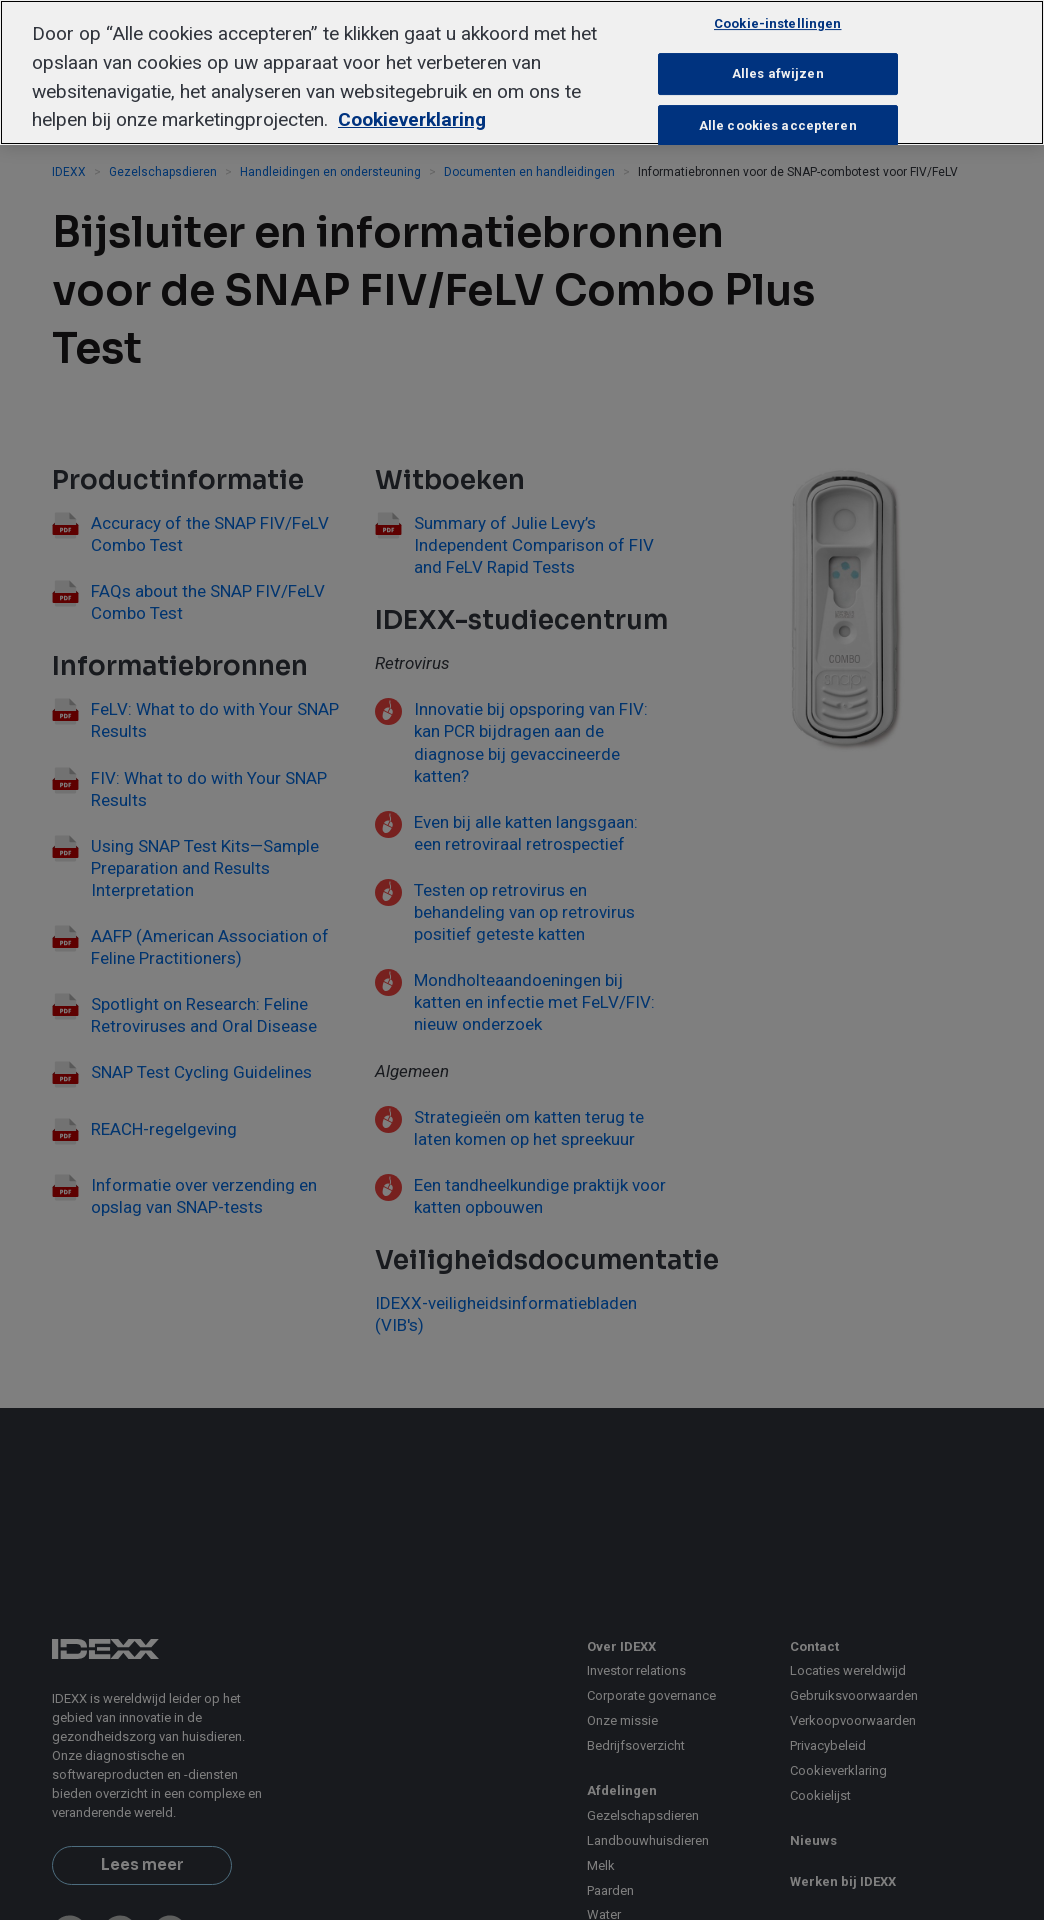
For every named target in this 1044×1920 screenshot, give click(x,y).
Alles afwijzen (778, 73)
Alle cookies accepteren (778, 125)
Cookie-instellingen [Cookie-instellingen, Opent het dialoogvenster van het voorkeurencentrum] (777, 23)
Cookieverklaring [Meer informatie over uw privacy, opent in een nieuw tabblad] (412, 119)
